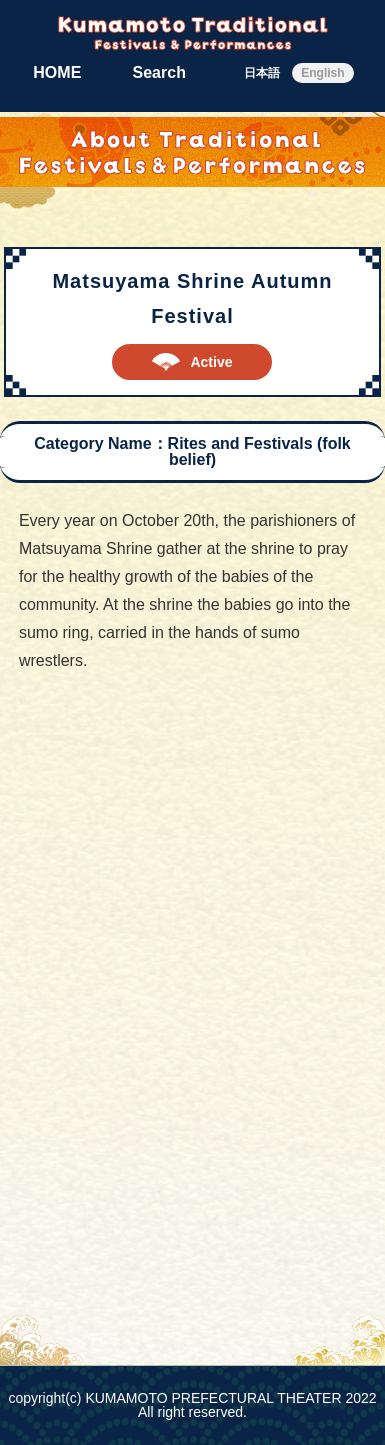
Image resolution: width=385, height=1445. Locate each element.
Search (159, 72)
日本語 (262, 73)
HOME (57, 72)
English (322, 73)
